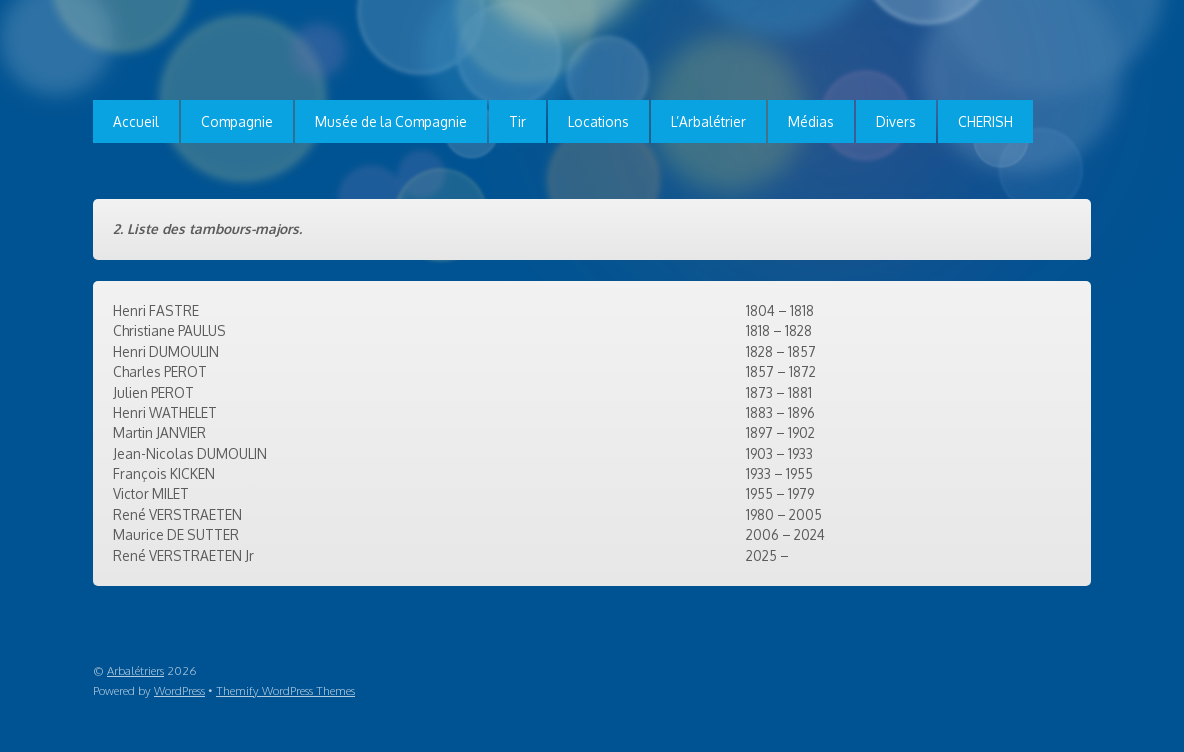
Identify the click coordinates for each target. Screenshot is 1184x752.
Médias (811, 121)
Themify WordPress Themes (285, 690)
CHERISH (985, 121)
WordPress (179, 690)
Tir (517, 121)
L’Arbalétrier (708, 121)
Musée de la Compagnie (391, 121)
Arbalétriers (135, 670)
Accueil (136, 121)
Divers (896, 121)
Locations (598, 121)
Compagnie (237, 121)
